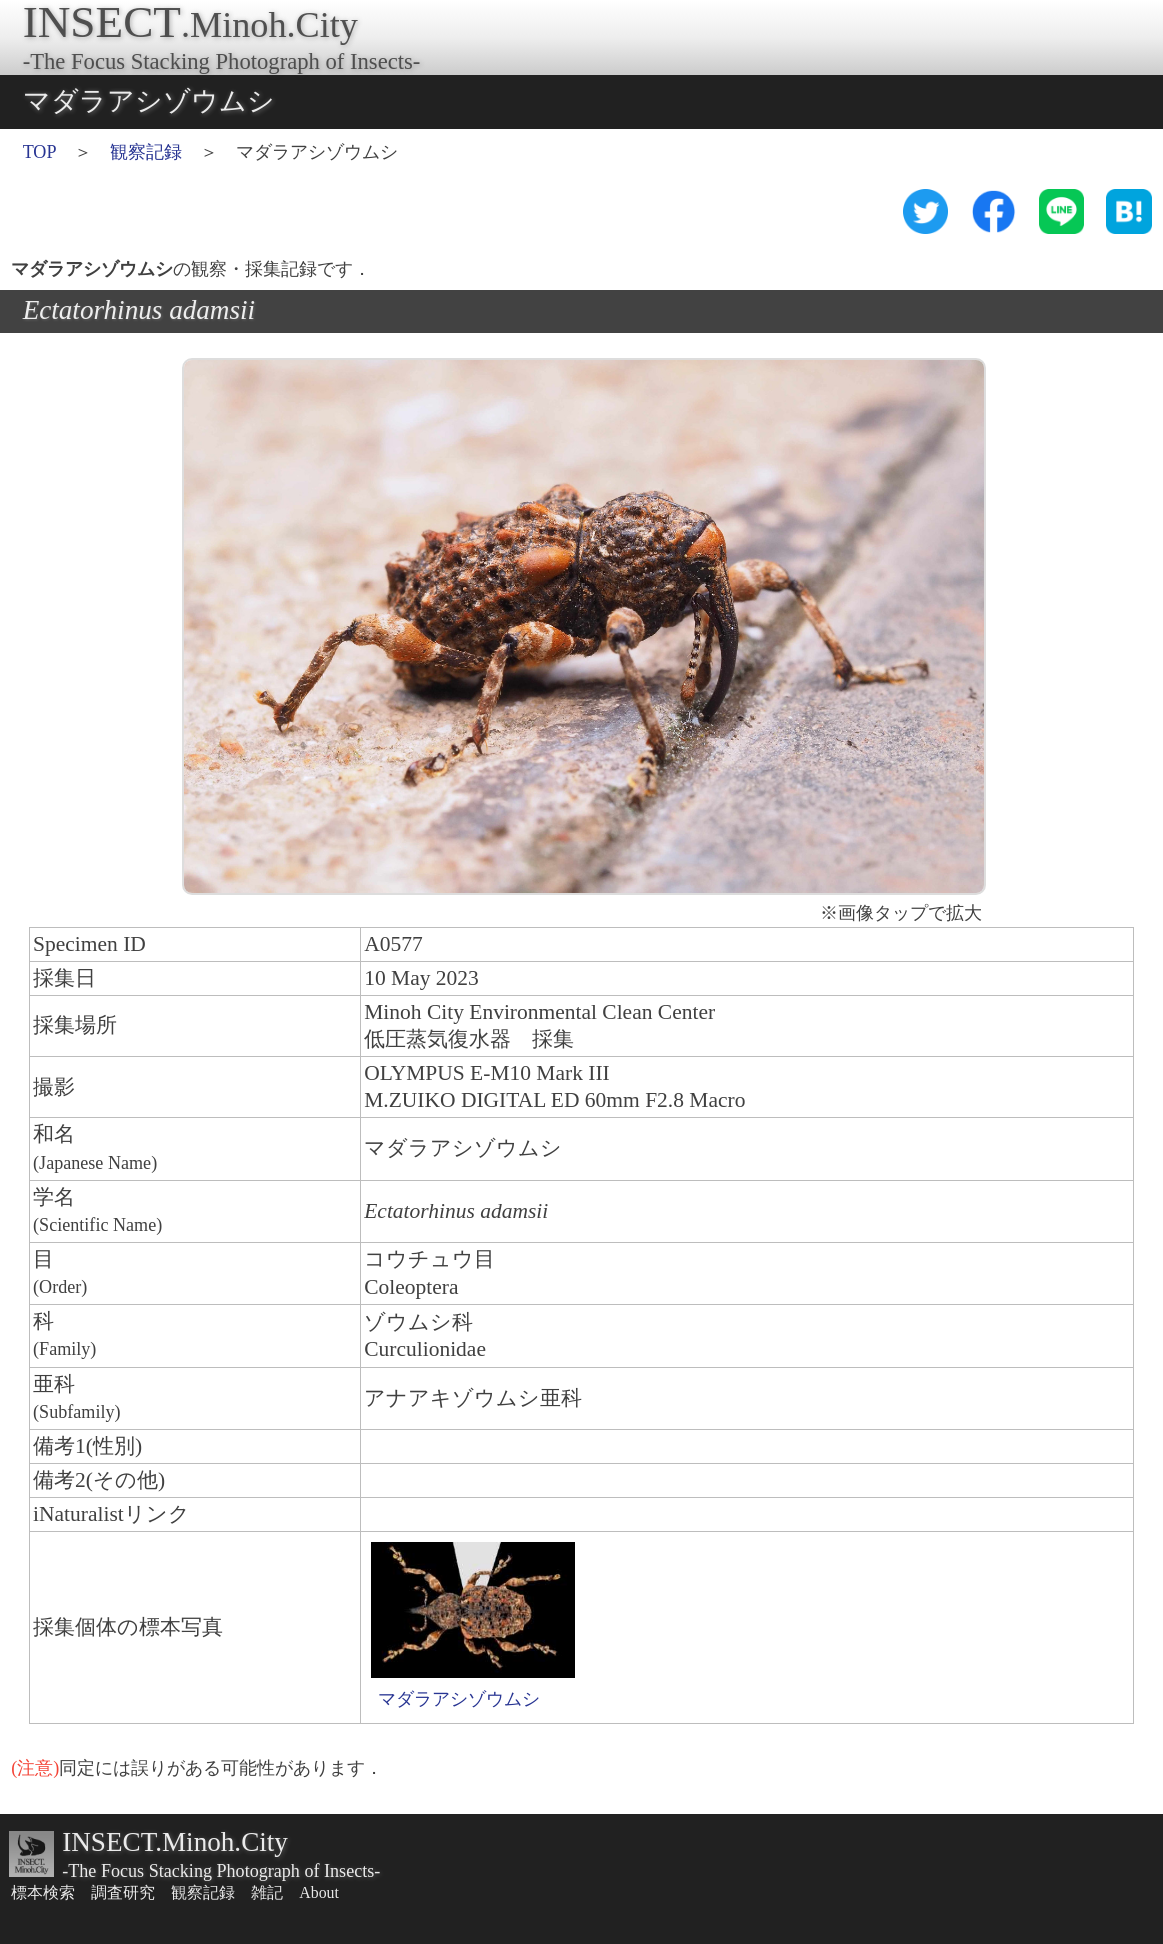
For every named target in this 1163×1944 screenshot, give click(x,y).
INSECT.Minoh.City (175, 1842)
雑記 (267, 1892)
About (319, 1892)
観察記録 (146, 152)
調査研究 (123, 1892)
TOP (39, 152)
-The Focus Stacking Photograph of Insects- (221, 1871)
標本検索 (43, 1892)
